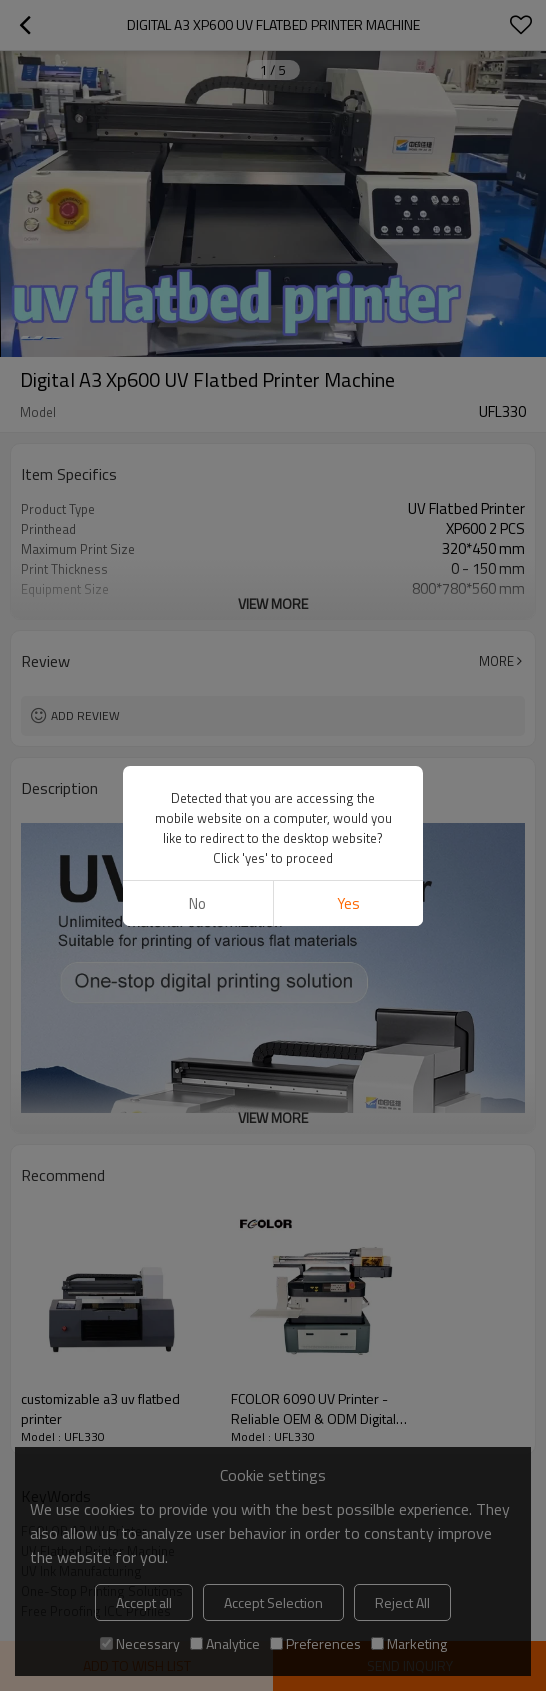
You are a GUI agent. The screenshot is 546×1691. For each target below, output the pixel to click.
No (197, 903)
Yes (348, 903)
